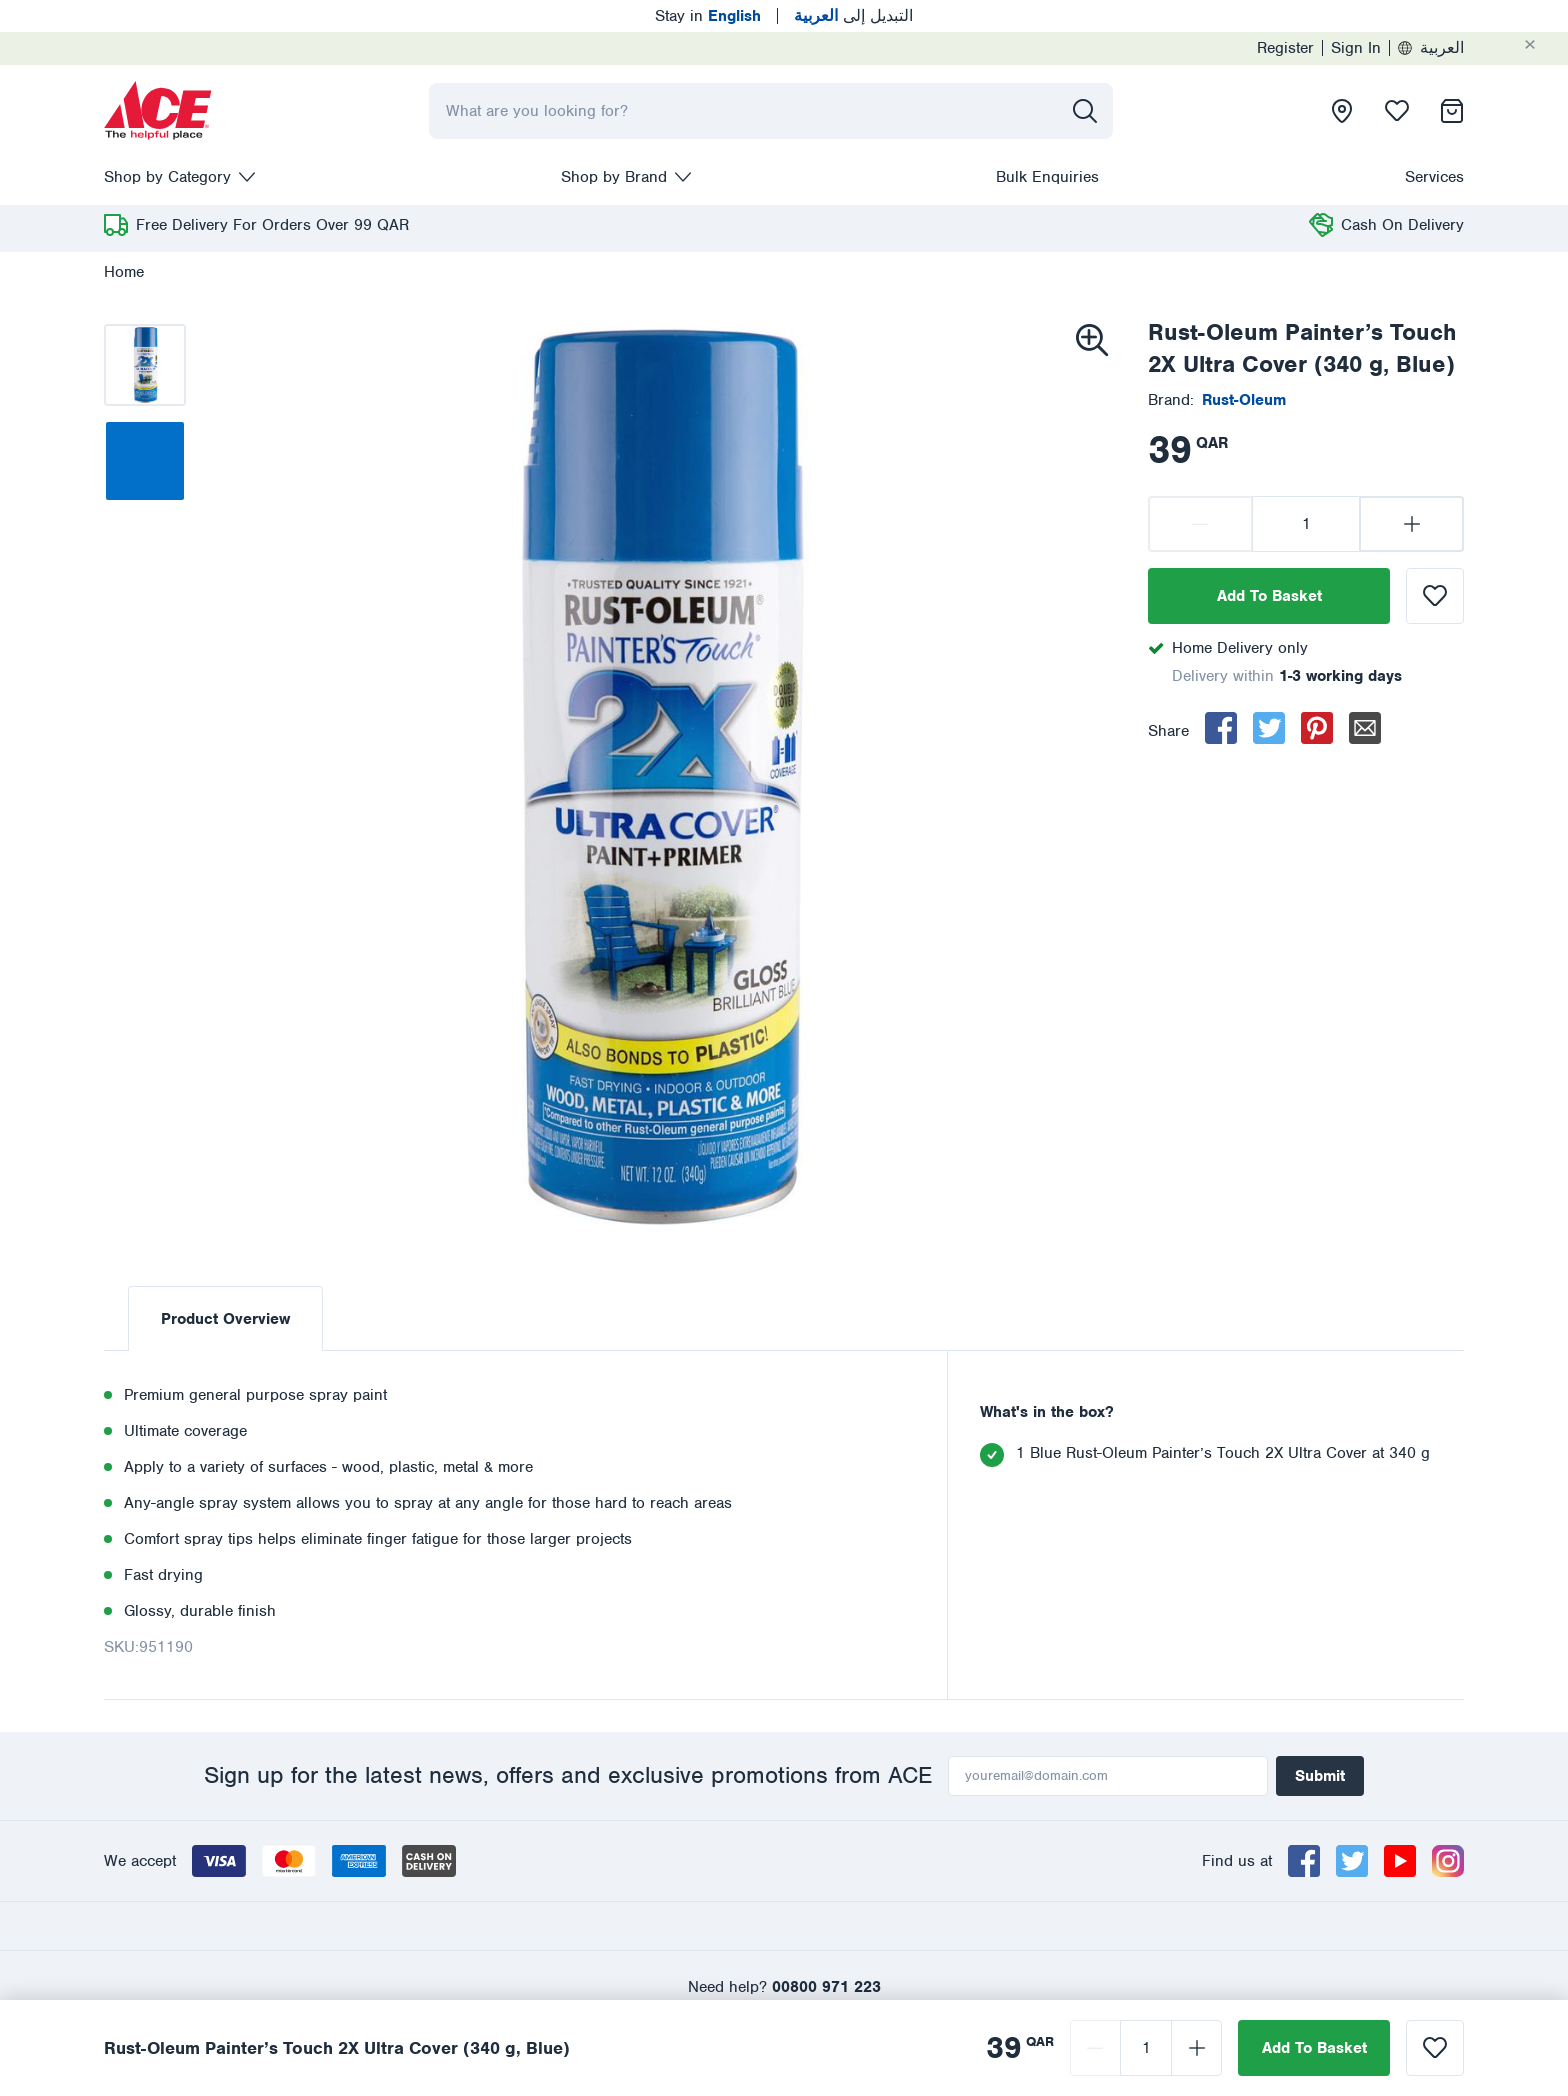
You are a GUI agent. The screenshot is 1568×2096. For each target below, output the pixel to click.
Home (124, 272)
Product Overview (225, 1319)
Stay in (708, 16)
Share (1168, 731)
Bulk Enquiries (1047, 177)
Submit (1320, 1776)
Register (1285, 48)
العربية (1431, 48)
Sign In (1356, 48)
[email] (1365, 728)
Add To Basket (1269, 596)
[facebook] (1221, 728)
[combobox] (771, 111)
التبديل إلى (853, 16)
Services (1434, 177)
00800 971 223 (826, 1987)
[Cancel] (1546, 45)
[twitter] (1269, 728)
